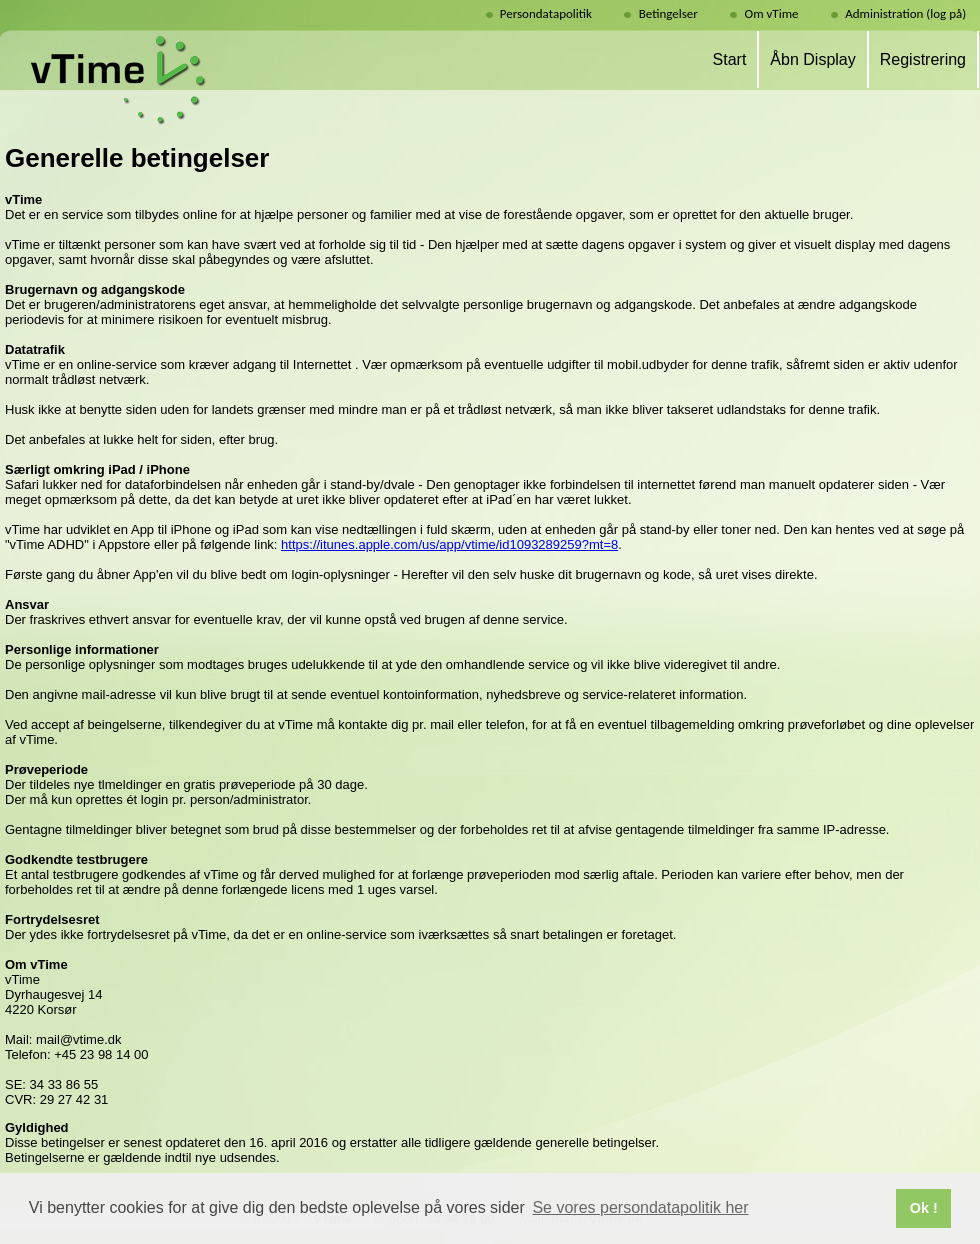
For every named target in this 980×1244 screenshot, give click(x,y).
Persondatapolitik (546, 13)
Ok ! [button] (924, 1208)
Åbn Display (812, 59)
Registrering (923, 59)
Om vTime (772, 13)
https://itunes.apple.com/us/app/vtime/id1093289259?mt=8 (449, 544)
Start (730, 59)
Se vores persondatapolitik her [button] (640, 1207)
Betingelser (668, 13)
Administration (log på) (910, 13)
